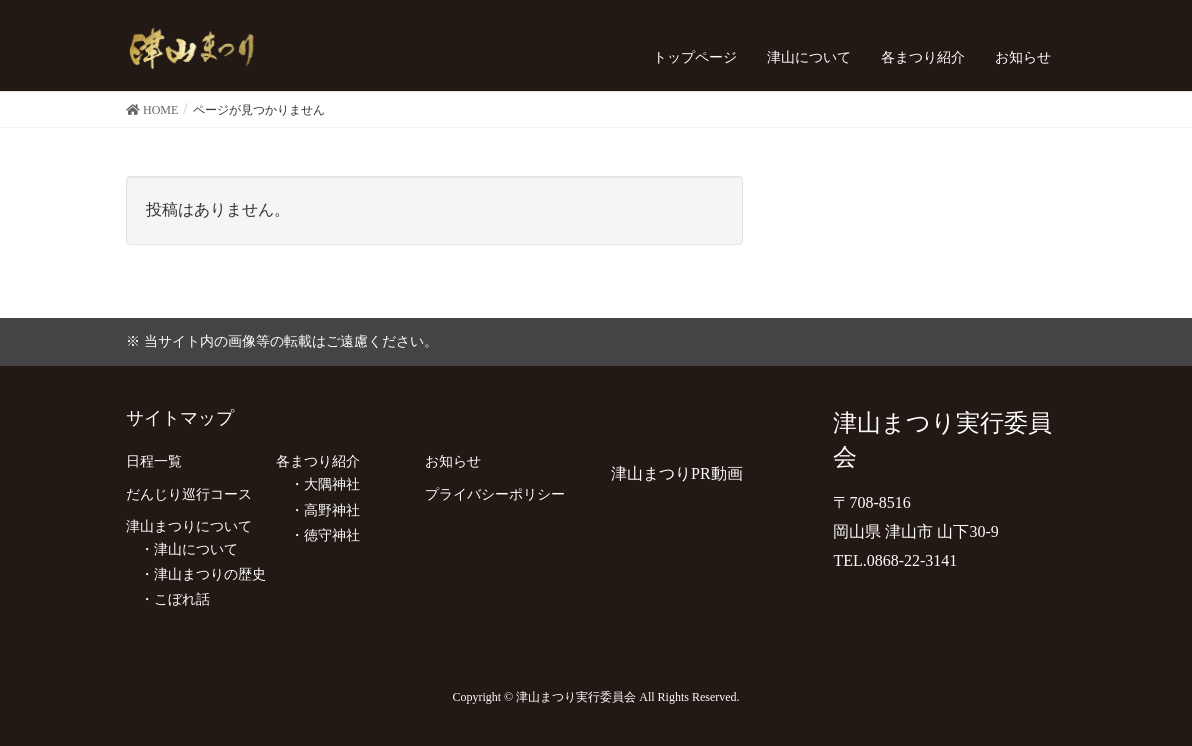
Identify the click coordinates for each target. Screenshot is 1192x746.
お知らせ (453, 461)
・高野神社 (318, 510)
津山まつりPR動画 (677, 473)
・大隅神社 (318, 484)
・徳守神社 (318, 535)
